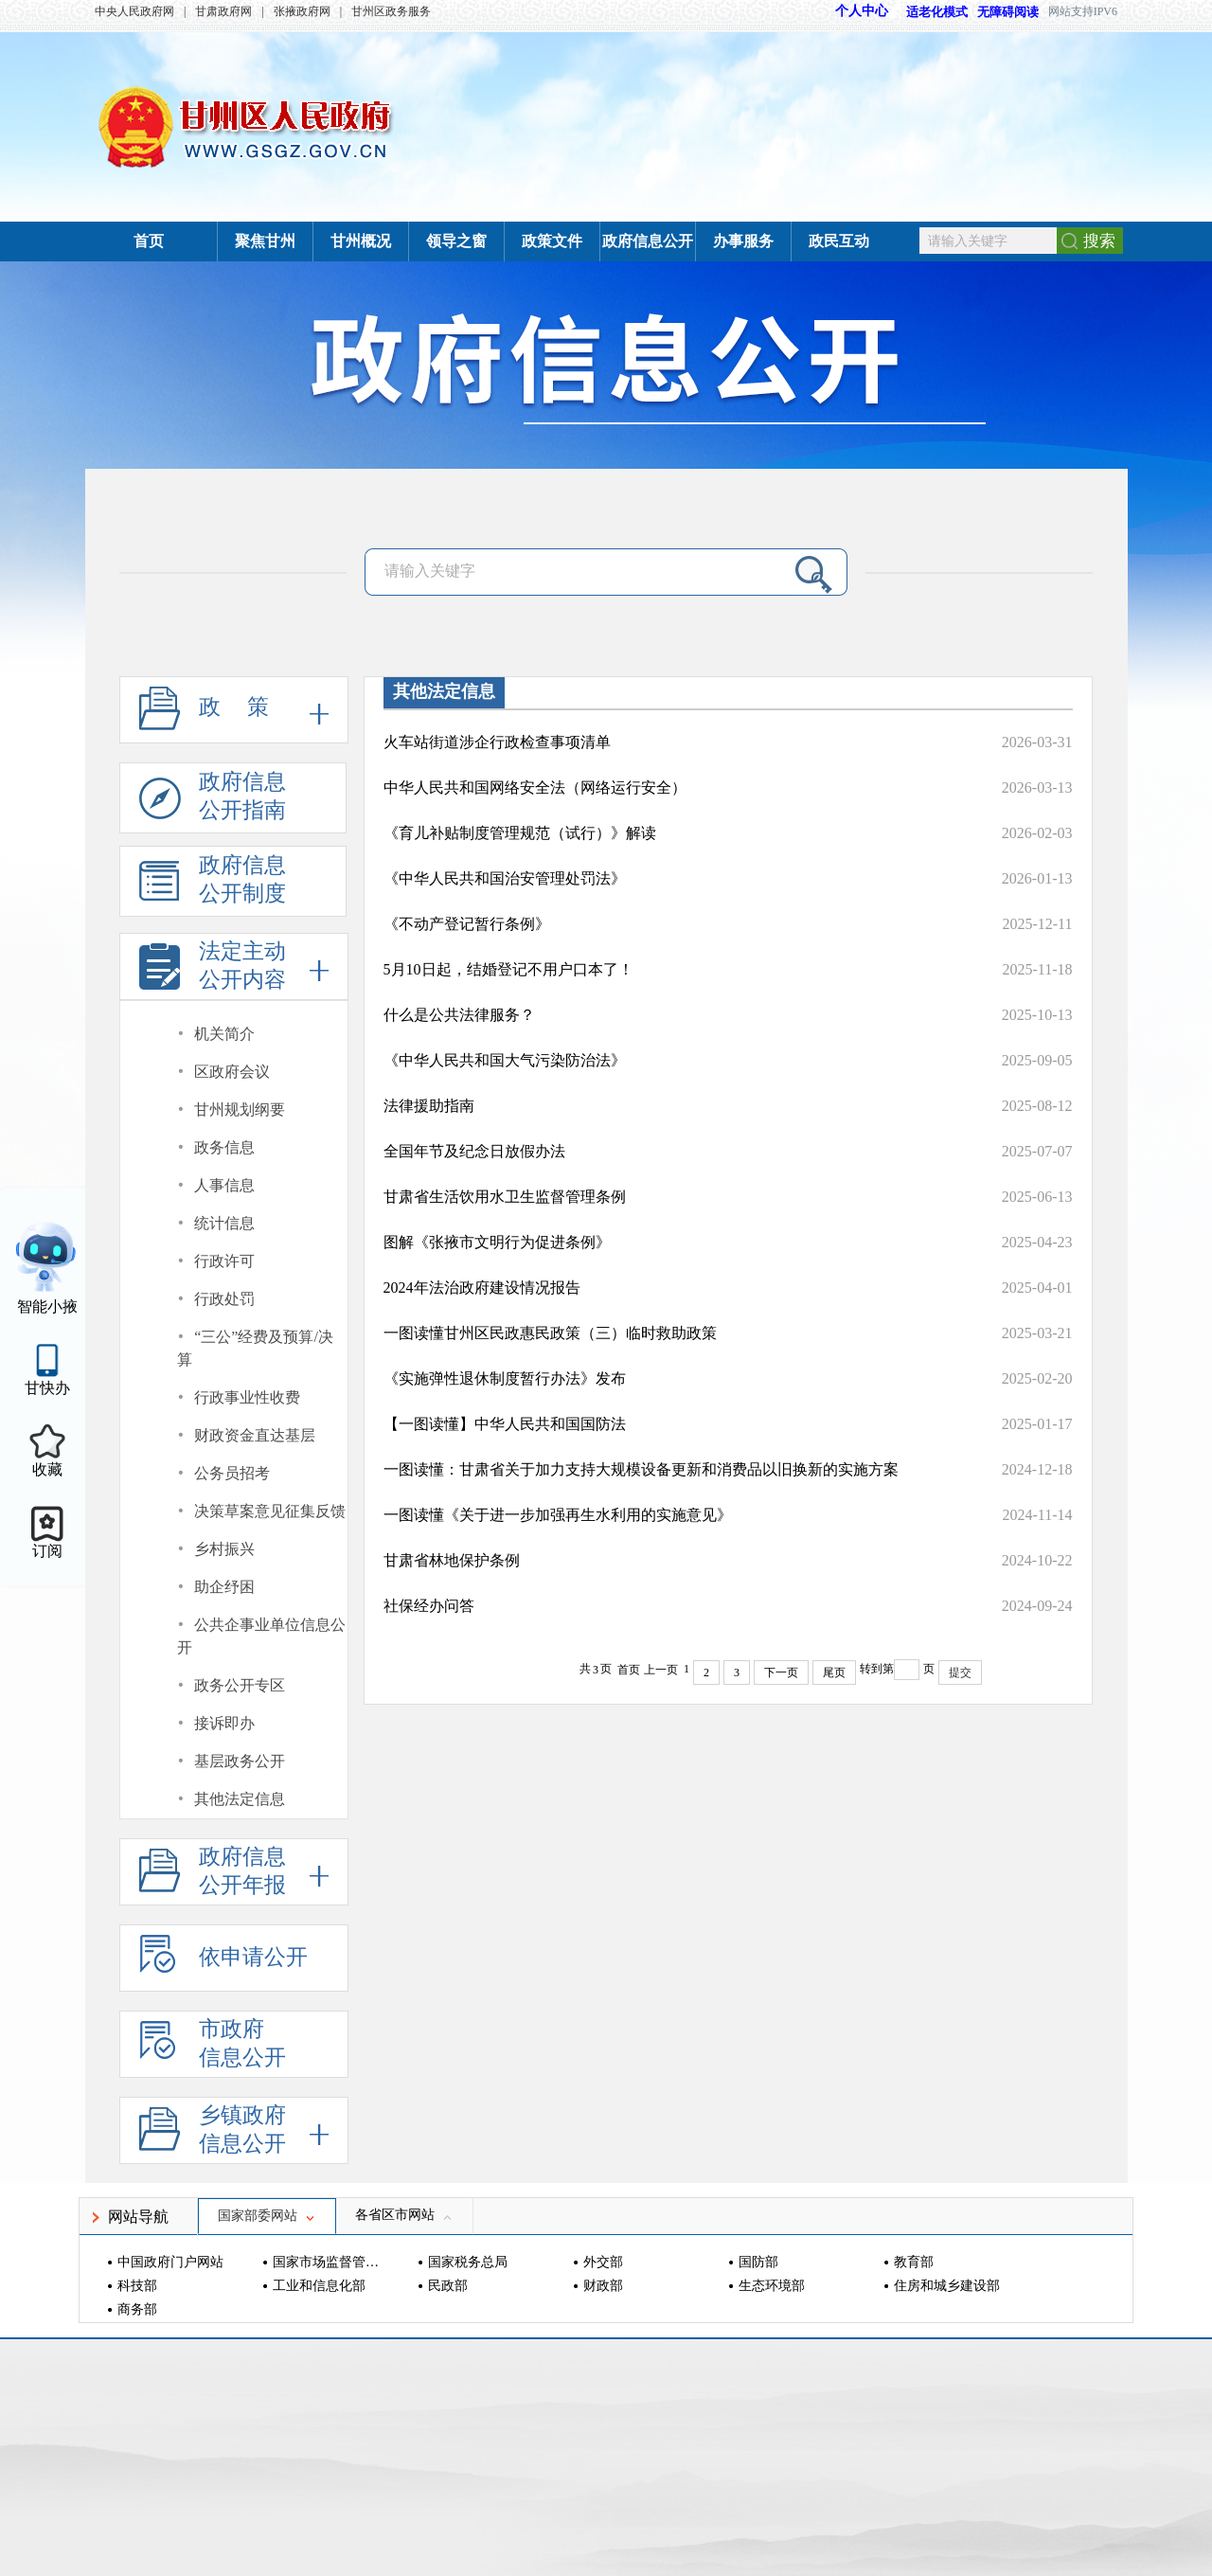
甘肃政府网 (223, 11)
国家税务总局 (468, 2262)
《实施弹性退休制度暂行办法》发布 (504, 1378)
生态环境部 (772, 2286)
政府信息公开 (647, 241)
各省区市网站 (404, 2215)
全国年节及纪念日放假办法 (474, 1151)
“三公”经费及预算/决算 (255, 1348)
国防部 (758, 2262)
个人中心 (861, 11)
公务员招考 (232, 1473)
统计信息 (224, 1223)
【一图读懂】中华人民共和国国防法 (504, 1424)
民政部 (448, 2286)
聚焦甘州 (265, 241)
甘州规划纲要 (239, 1109)
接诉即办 (224, 1723)
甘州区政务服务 (391, 11)
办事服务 (743, 241)
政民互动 (839, 241)
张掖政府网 (302, 11)
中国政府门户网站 (170, 2262)
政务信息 (224, 1147)
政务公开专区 (239, 1685)
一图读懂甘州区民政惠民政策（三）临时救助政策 (550, 1333)
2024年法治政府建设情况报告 (481, 1287)
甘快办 (47, 1388)
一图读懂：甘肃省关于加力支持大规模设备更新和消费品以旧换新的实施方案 (641, 1469)
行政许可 (224, 1261)
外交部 (603, 2262)
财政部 (603, 2286)
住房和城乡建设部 (947, 2286)
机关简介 (224, 1034)
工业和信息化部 (319, 2286)
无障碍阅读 (1008, 12)
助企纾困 (224, 1587)
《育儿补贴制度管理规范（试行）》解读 (519, 833)
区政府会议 (232, 1072)
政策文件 (552, 241)
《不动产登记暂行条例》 (466, 924)
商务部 (137, 2309)
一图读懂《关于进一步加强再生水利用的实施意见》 (557, 1515)
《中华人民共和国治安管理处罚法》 (504, 878)
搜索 (1099, 241)
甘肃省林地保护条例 (451, 1560)
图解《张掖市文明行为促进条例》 (497, 1242)
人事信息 (224, 1185)
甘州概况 (360, 241)
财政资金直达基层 (254, 1435)
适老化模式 (928, 12)
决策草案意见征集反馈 (270, 1511)
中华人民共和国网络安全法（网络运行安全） (534, 787)
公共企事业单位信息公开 (262, 1636)
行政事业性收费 (247, 1397)
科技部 (137, 2286)
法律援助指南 (428, 1106)
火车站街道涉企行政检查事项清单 (497, 742)
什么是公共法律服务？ (459, 1015)
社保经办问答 (428, 1606)
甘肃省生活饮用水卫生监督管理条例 (504, 1197)
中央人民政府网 (134, 11)
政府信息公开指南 (212, 801)
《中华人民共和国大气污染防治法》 (504, 1060)
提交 (960, 1672)
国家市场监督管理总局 (328, 2262)
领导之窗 (456, 241)
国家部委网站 (267, 2215)
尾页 (834, 1672)
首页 (149, 241)
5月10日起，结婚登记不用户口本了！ (508, 969)
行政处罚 (224, 1299)
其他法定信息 (239, 1799)
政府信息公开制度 (212, 885)
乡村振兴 (224, 1549)
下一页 (781, 1672)
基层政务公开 (239, 1761)
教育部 (914, 2262)
